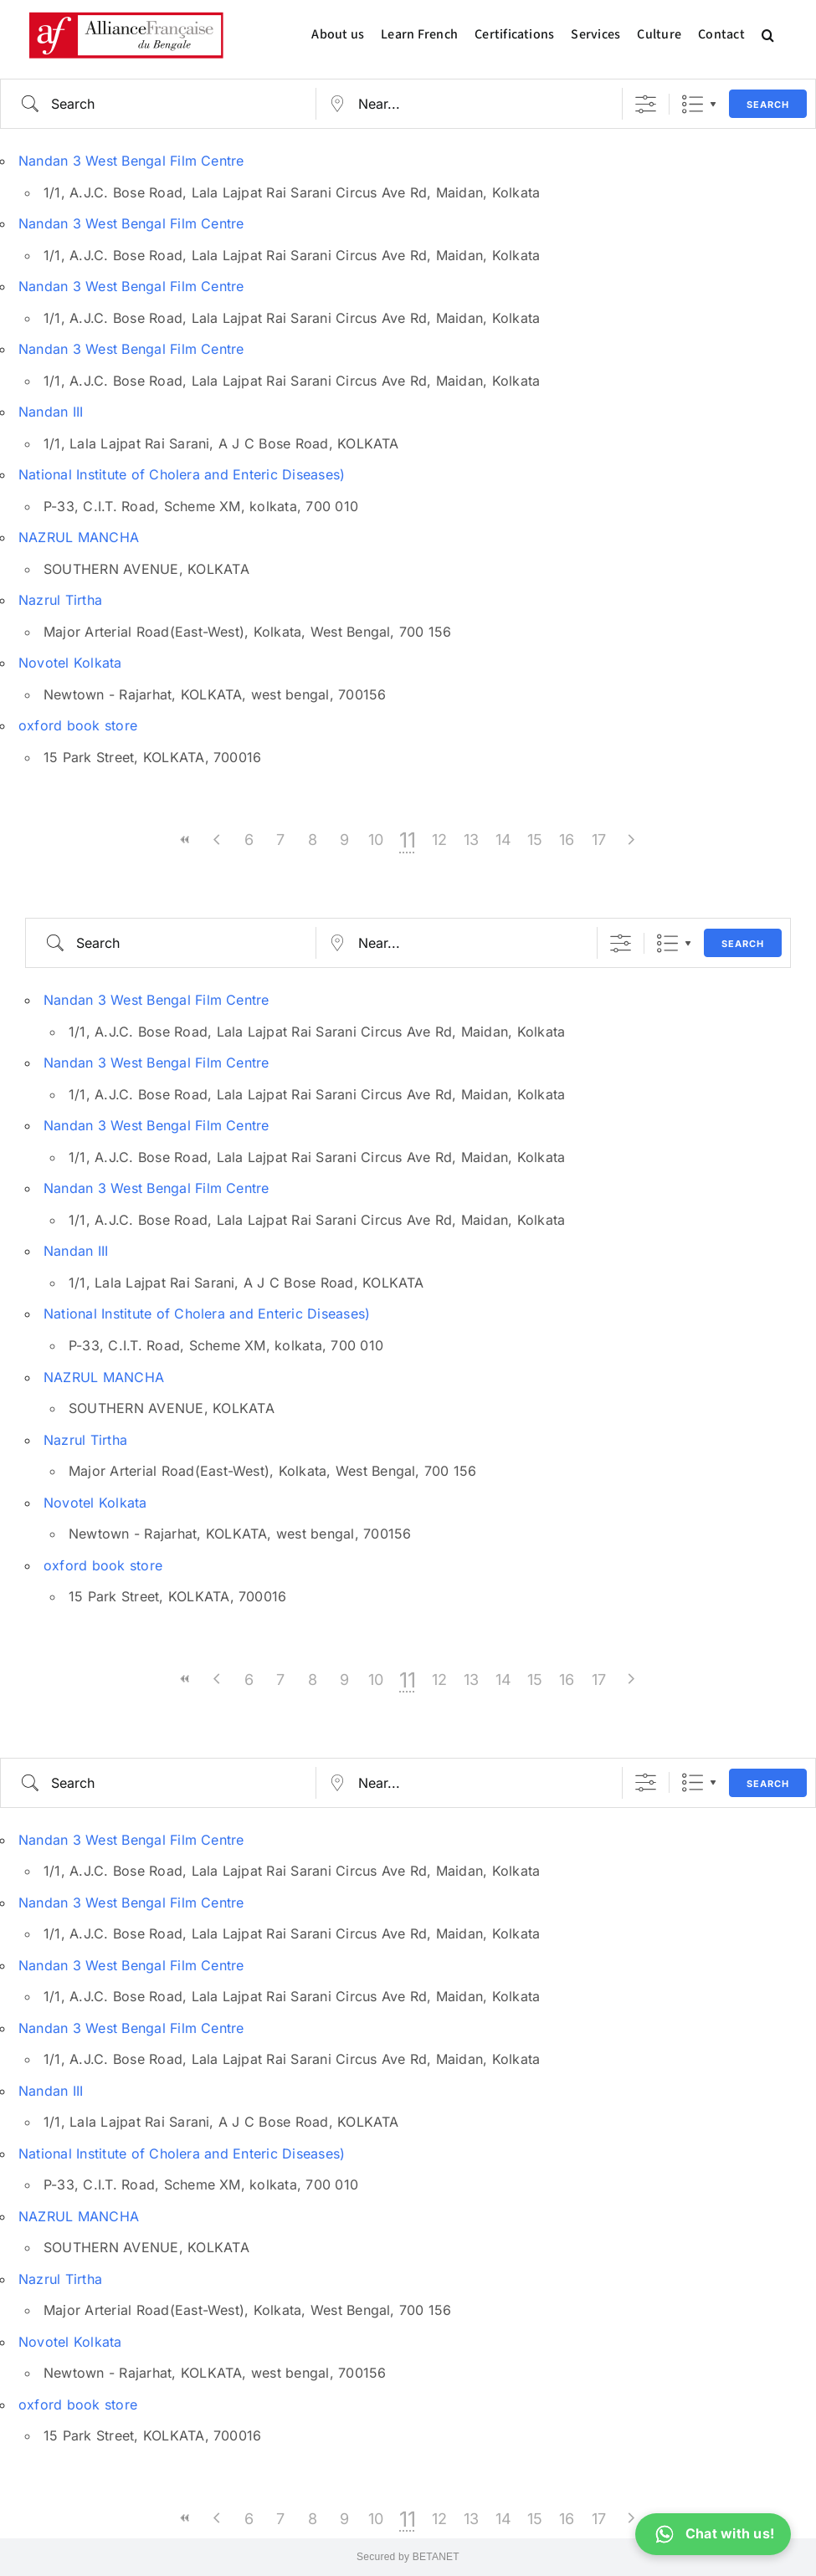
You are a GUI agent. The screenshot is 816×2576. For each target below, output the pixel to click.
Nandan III (50, 411)
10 (375, 839)
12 (439, 839)
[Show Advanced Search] (645, 104)
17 (599, 839)
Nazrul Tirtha (60, 600)
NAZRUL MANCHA (78, 537)
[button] (768, 35)
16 (566, 839)
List (692, 104)
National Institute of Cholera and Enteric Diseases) (181, 474)
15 (534, 839)
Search (768, 104)
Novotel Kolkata (70, 662)
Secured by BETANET (408, 2557)
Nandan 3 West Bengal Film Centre (131, 160)
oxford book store (77, 725)
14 (503, 839)
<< (186, 839)
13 (471, 839)
